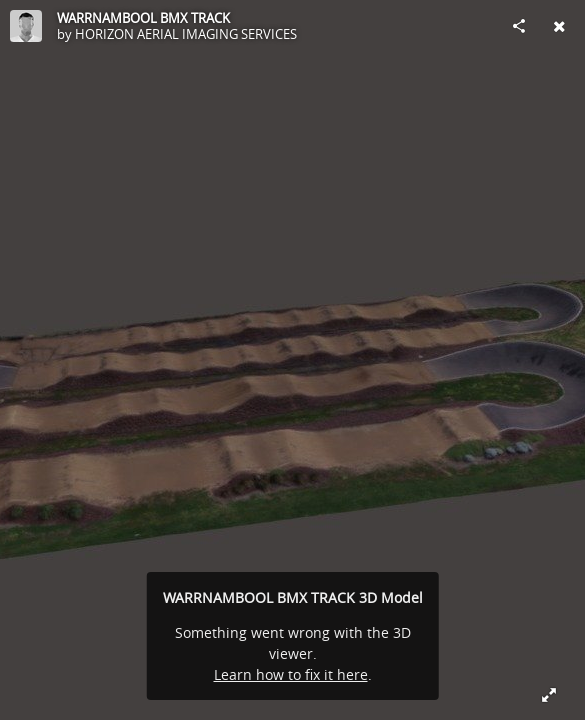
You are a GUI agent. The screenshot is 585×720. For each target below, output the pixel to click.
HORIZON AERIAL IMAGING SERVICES (186, 34)
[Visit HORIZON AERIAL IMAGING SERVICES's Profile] (26, 26)
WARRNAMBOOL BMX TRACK (143, 18)
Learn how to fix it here (291, 674)
